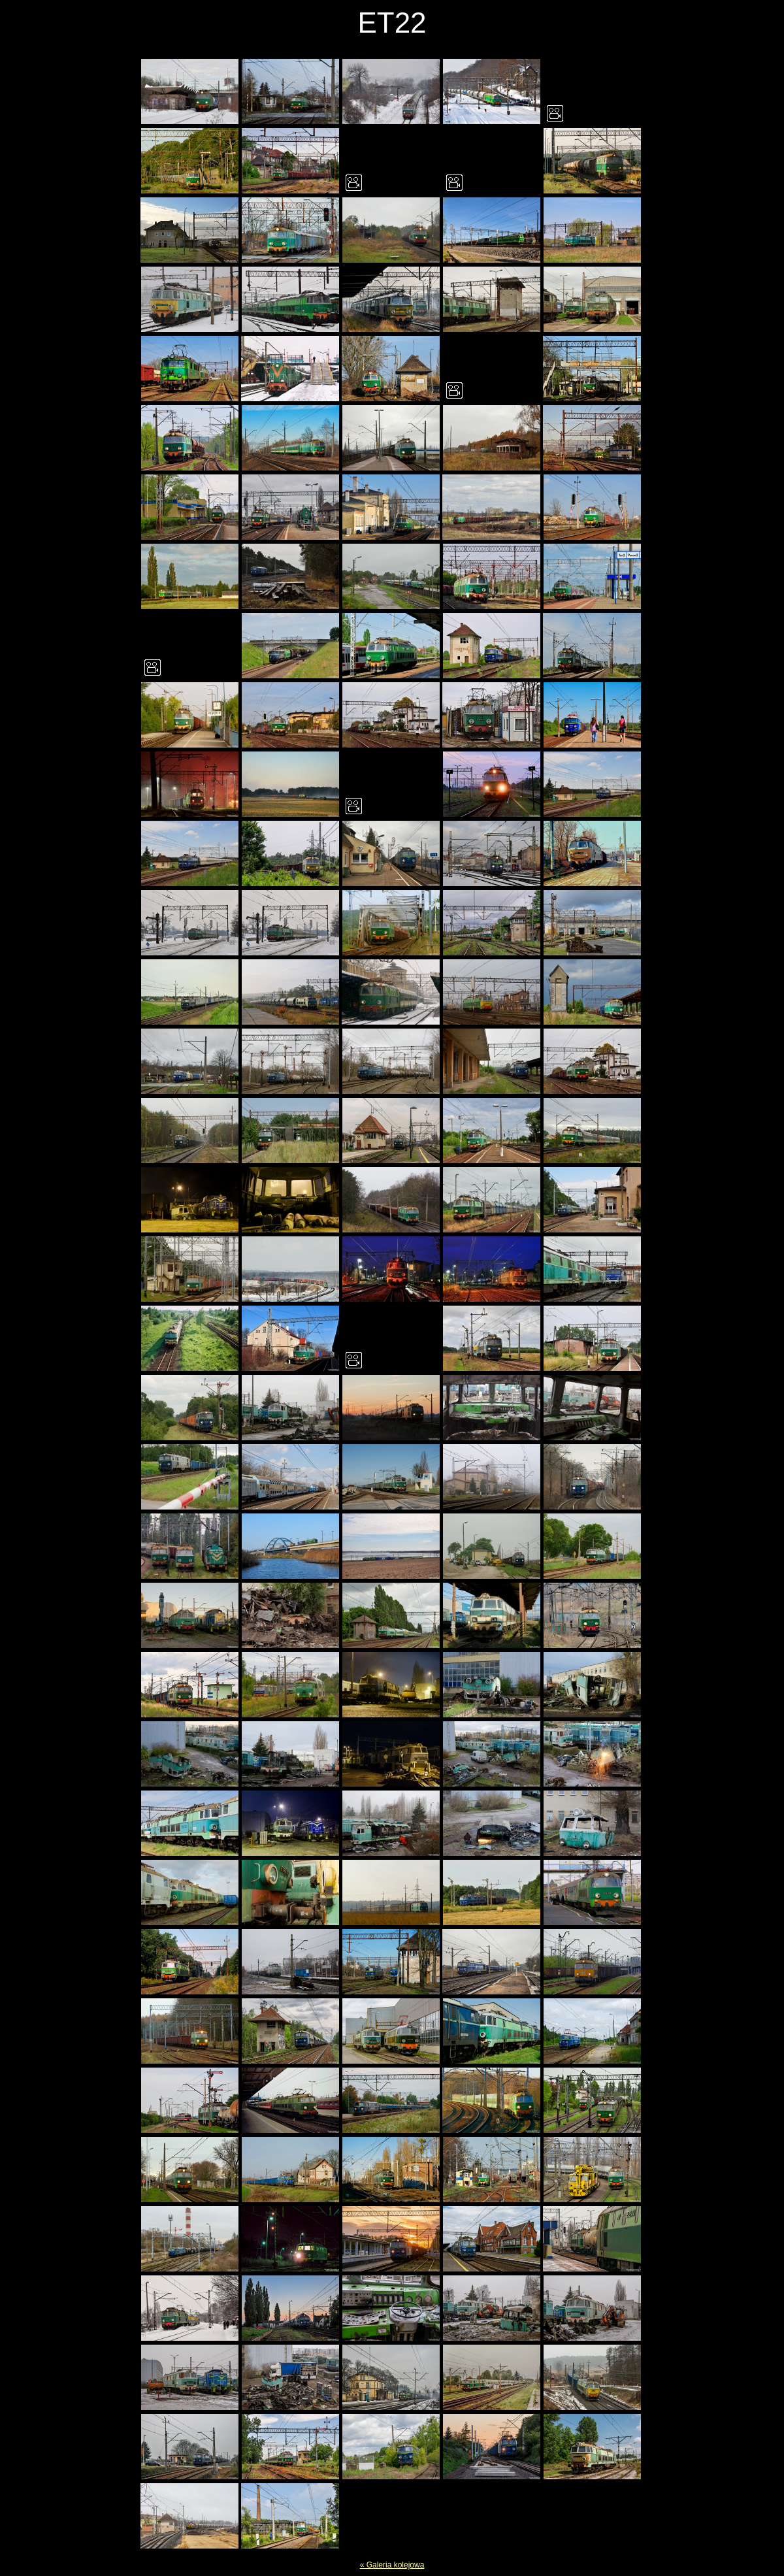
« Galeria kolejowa (392, 2564)
